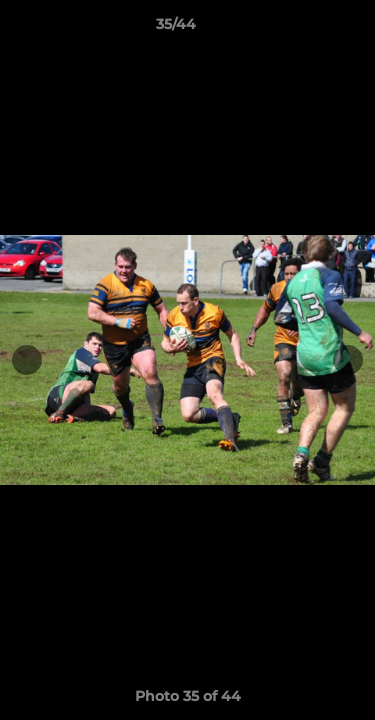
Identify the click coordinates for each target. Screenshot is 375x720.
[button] (303, 29)
